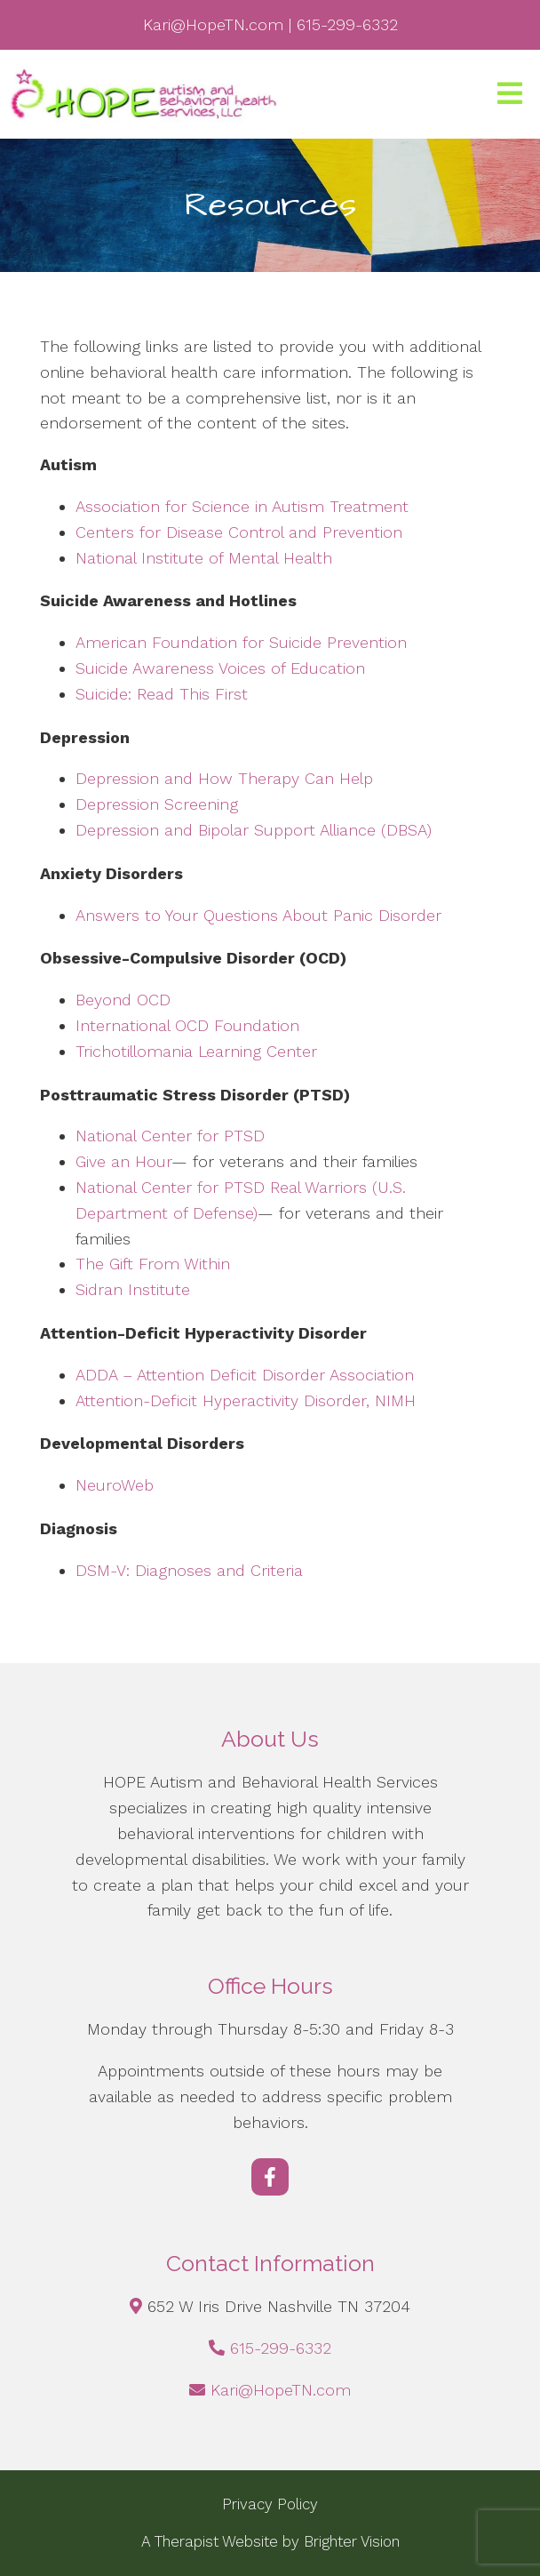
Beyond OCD (123, 999)
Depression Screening (156, 804)
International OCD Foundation (187, 1025)
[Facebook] (270, 2177)
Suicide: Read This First (161, 693)
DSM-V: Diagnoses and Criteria (189, 1570)
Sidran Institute (132, 1289)
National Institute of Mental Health (203, 557)
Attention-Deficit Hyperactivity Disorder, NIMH (245, 1400)
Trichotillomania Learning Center (196, 1051)
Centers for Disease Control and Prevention (238, 532)
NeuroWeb (114, 1485)
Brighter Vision (352, 2541)
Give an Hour (123, 1161)
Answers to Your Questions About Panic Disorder (261, 915)
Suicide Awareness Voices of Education (220, 668)
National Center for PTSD (170, 1135)
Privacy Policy (270, 2504)
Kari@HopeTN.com (280, 2389)
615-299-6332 (280, 2348)
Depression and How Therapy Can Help (224, 778)
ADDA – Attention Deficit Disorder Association (244, 1374)
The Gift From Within (152, 1263)
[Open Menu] (509, 94)
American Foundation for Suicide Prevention (241, 642)
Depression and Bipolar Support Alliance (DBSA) (253, 829)
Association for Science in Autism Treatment (242, 506)
